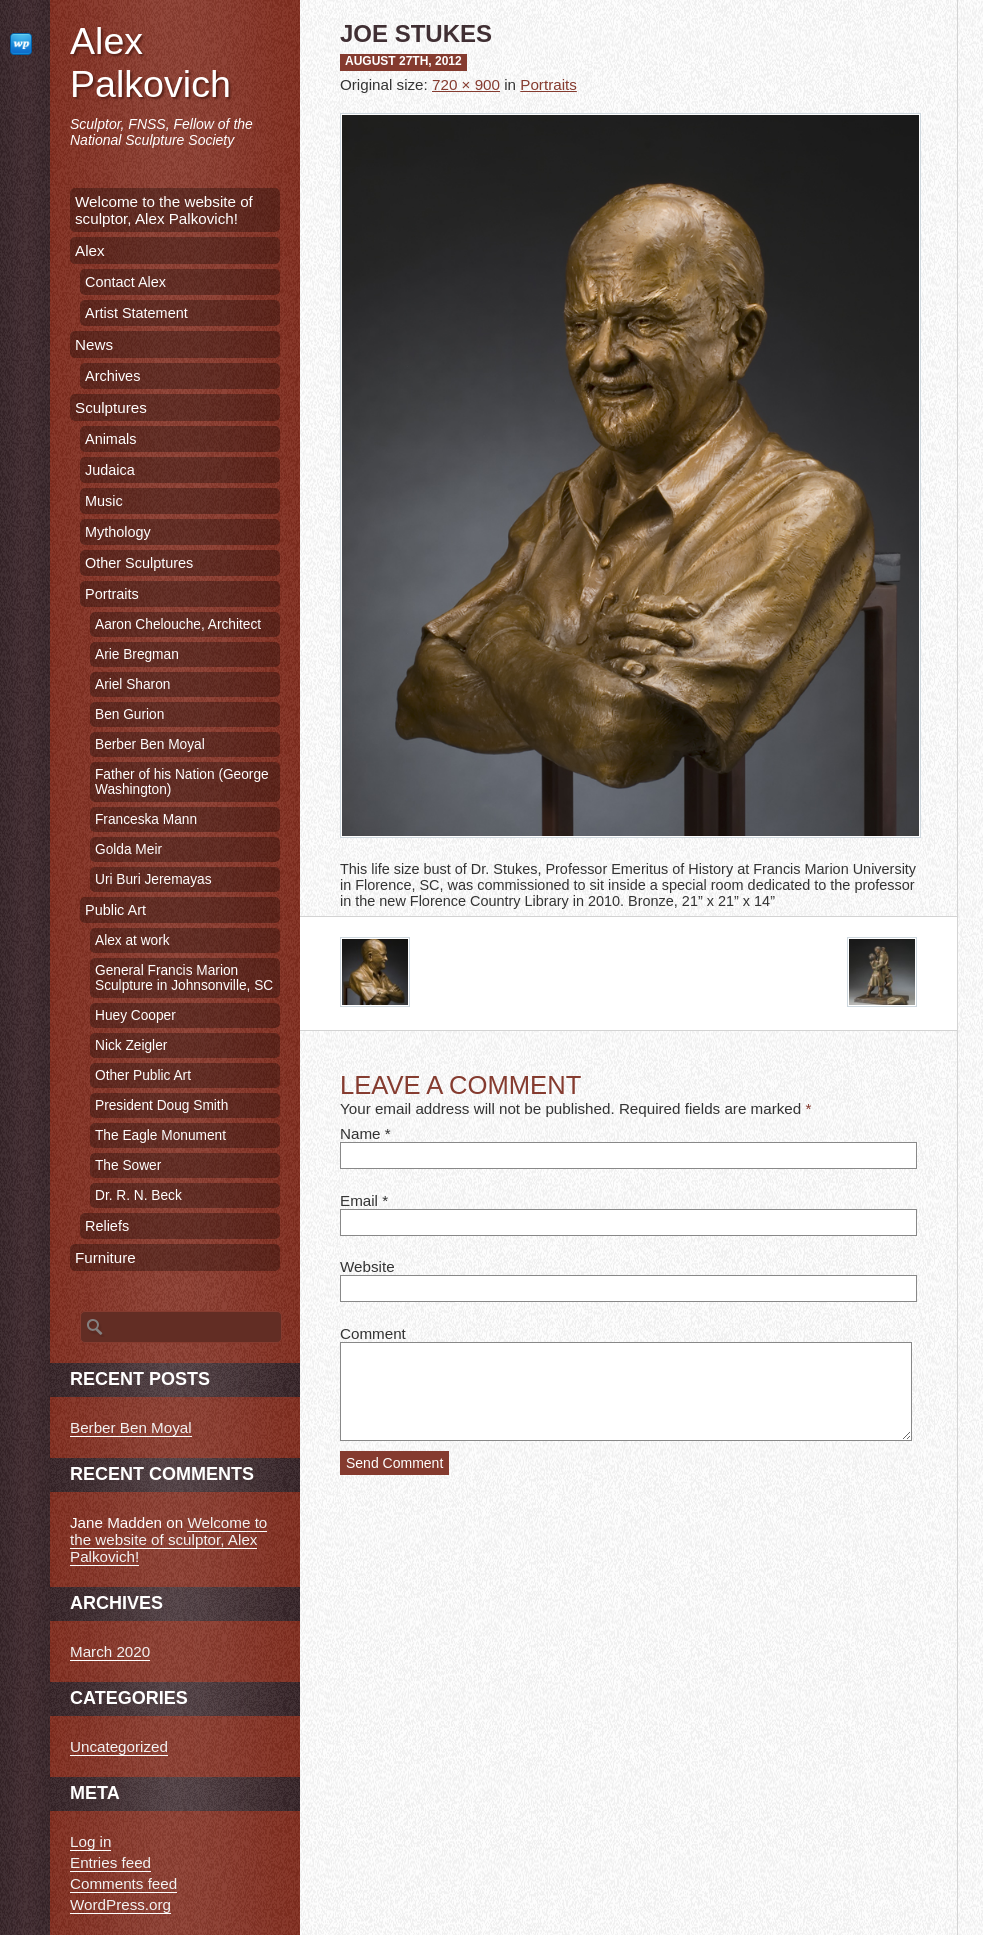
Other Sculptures (139, 563)
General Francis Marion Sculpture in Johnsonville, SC (184, 978)
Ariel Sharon (132, 684)
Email (359, 1200)
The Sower (128, 1165)
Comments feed (123, 1883)
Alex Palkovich (150, 62)
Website (367, 1266)
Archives (112, 376)
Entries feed (110, 1862)
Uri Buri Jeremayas (153, 879)
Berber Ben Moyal (150, 744)
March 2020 (110, 1651)
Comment (373, 1333)
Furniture (105, 1257)
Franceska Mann (146, 819)
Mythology (118, 532)
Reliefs (107, 1226)
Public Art (115, 910)
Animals (110, 439)
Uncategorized (119, 1746)
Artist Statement (136, 313)
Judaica (110, 470)
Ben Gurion (129, 714)
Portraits (548, 84)
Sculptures (111, 407)
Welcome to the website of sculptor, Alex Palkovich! (164, 210)
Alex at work (132, 940)
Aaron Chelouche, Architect (178, 624)
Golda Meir (128, 849)
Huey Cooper (135, 1015)
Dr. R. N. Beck (138, 1195)
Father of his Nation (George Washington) (182, 782)
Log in (90, 1841)
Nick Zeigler (131, 1045)
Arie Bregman (137, 654)
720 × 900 (466, 84)
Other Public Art (143, 1075)
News (94, 344)
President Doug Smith (161, 1105)
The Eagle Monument (160, 1135)
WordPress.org (120, 1904)
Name (360, 1133)
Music (104, 501)
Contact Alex (125, 282)
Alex (90, 250)
